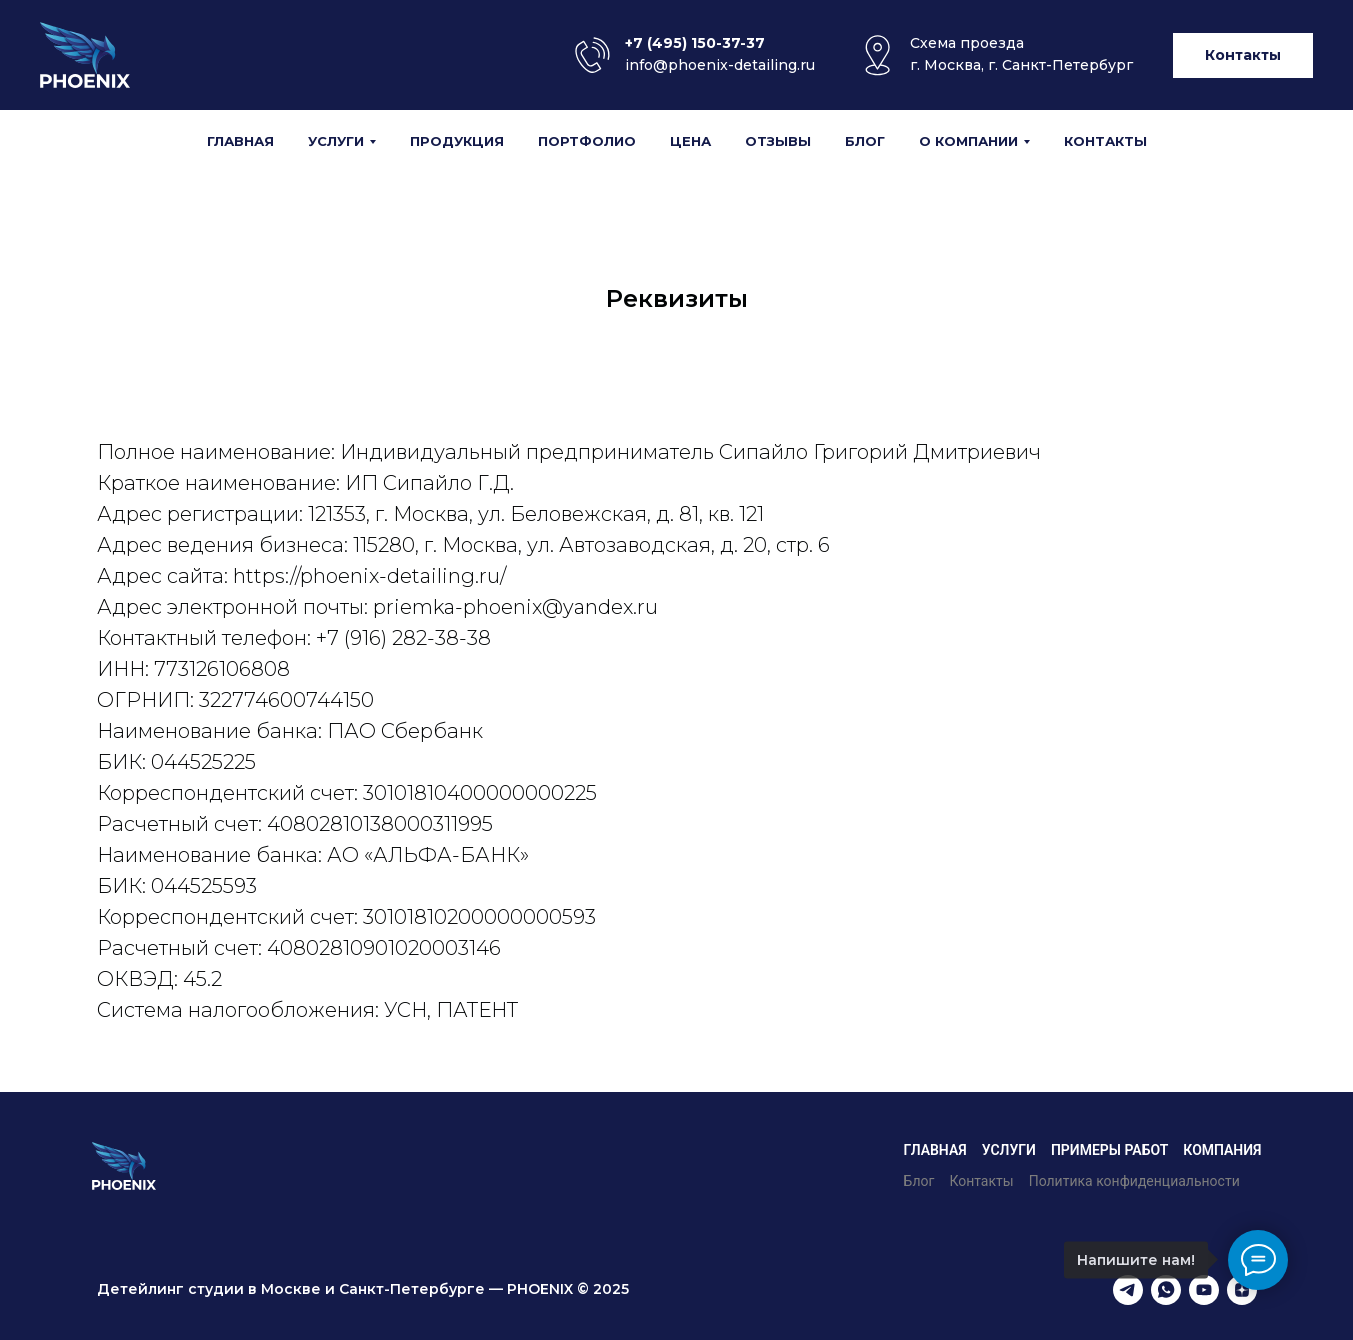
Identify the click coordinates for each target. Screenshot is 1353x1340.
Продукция (457, 141)
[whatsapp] (1166, 1290)
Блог (865, 141)
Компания (1222, 1150)
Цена (690, 141)
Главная (240, 141)
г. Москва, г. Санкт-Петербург (1021, 65)
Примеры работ (1109, 1150)
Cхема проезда (967, 43)
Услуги (1009, 1150)
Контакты (1105, 141)
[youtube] (1204, 1290)
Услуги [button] (336, 141)
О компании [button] (968, 141)
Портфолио (587, 141)
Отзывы (778, 141)
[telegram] (1128, 1290)
